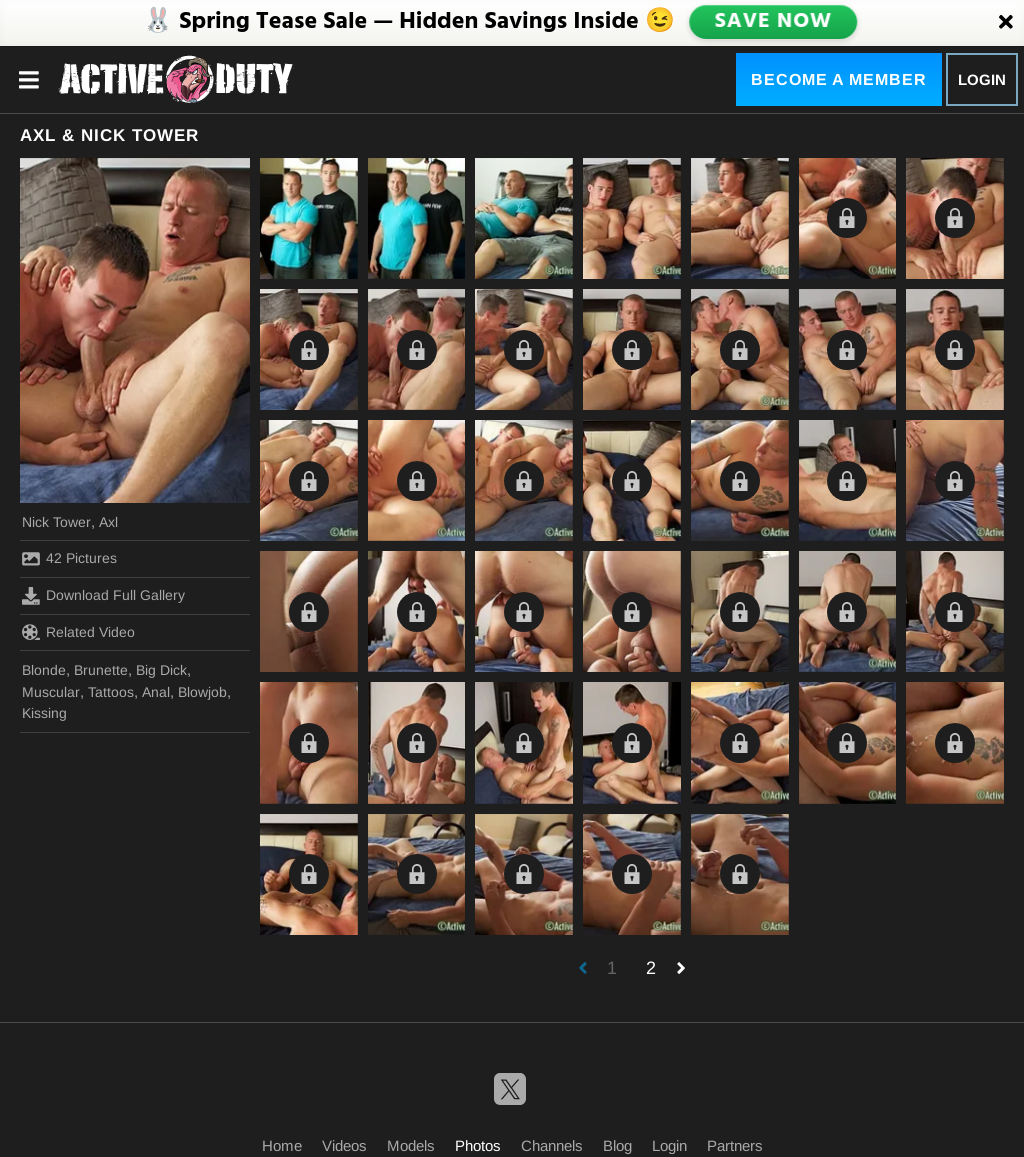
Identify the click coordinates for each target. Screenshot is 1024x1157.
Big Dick (161, 670)
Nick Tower (56, 522)
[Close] (1006, 23)
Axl (108, 522)
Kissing (44, 713)
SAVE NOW (773, 22)
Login (982, 79)
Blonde (44, 670)
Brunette (101, 670)
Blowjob (202, 692)
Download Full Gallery (103, 596)
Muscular (51, 692)
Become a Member (839, 79)
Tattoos (111, 692)
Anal (156, 692)
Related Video (78, 632)
